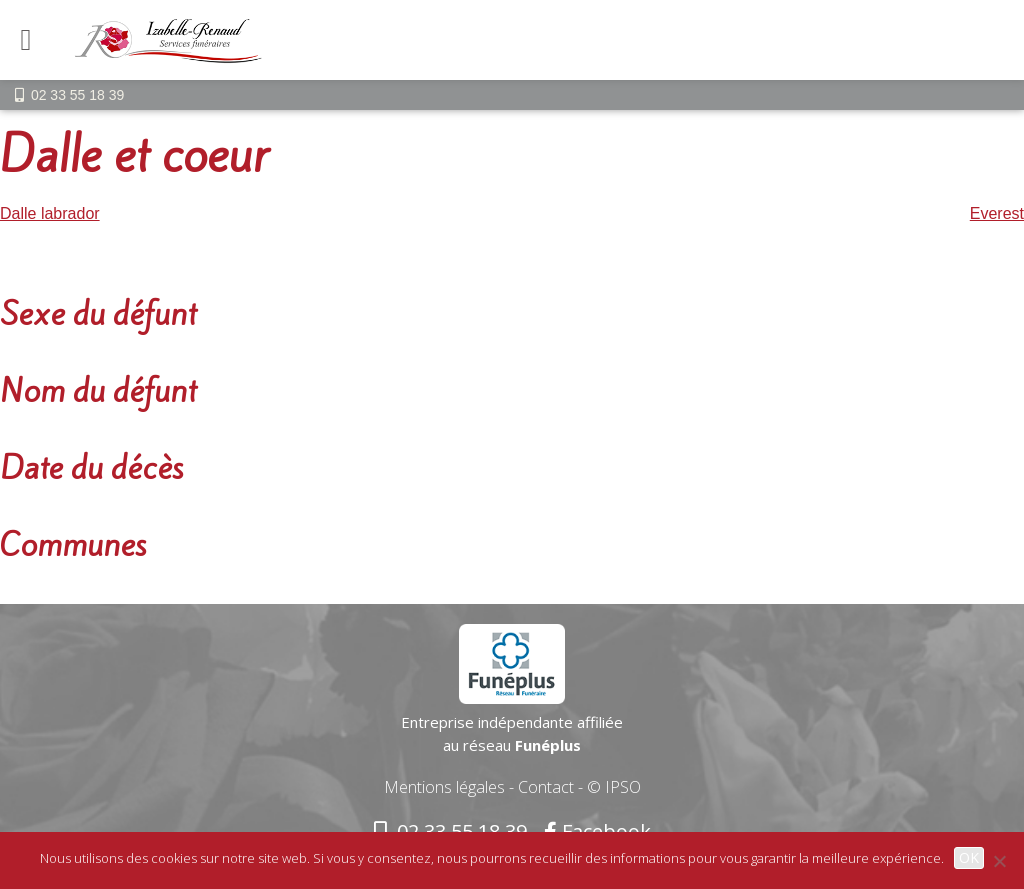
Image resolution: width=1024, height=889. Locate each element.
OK (969, 857)
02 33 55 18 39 (77, 95)
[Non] (999, 861)
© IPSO (614, 787)
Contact (546, 787)
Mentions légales (444, 787)
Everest (997, 213)
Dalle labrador (50, 213)
